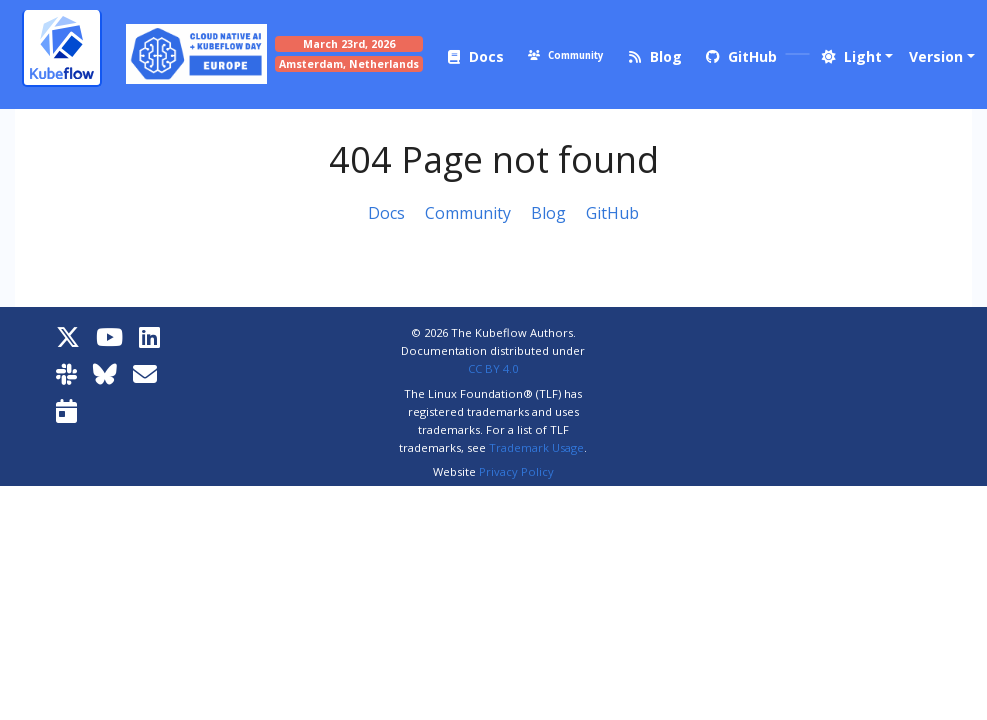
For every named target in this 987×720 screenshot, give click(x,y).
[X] (68, 336)
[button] (856, 56)
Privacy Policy (516, 471)
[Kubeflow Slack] (66, 373)
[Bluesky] (105, 373)
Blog (548, 213)
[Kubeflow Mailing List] (145, 373)
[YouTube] (109, 336)
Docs (386, 213)
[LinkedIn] (149, 336)
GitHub (612, 213)
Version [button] (936, 56)
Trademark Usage (536, 447)
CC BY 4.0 (493, 368)
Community (468, 213)
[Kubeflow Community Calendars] (66, 410)
